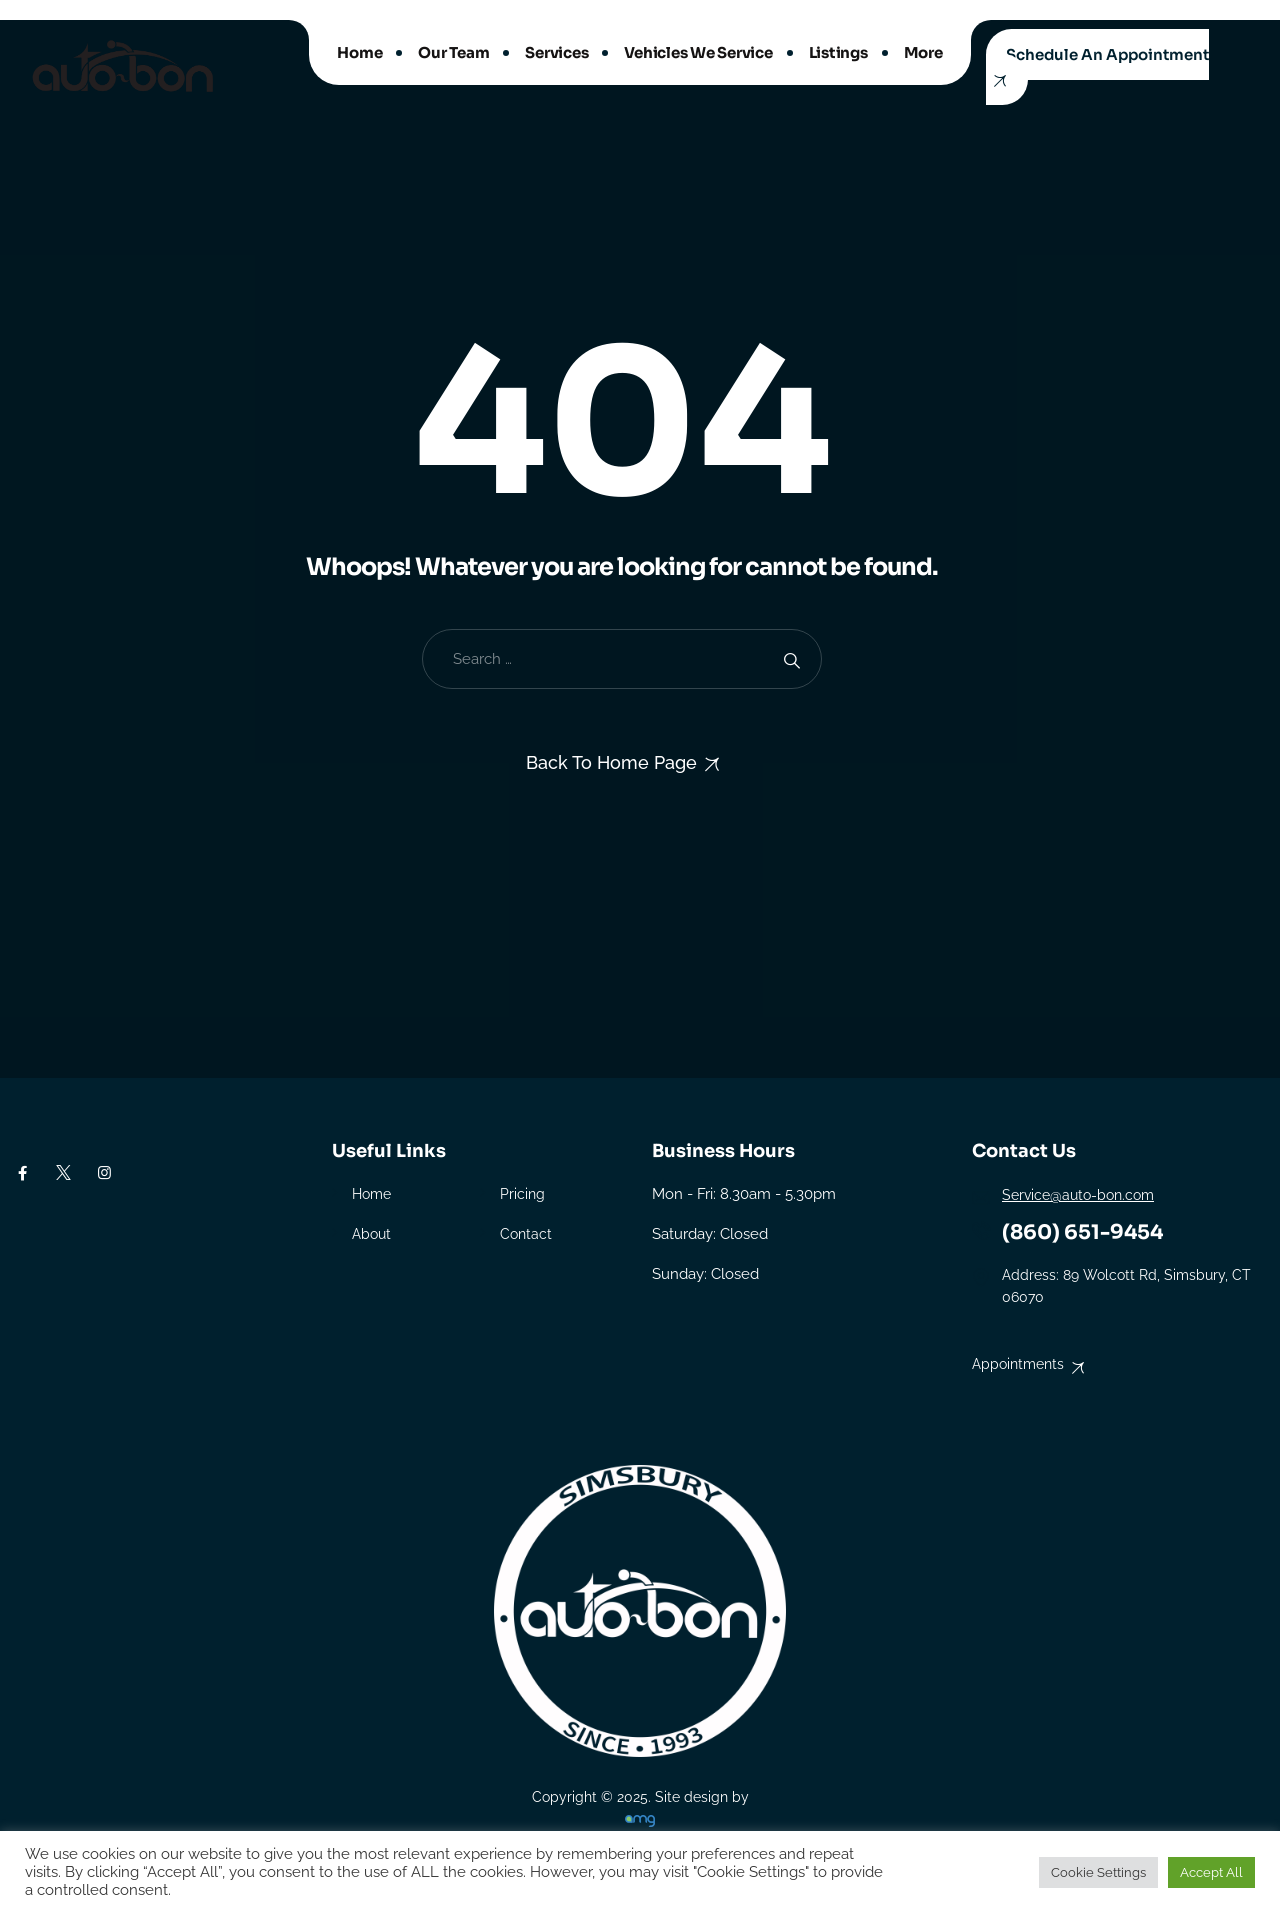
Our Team (453, 52)
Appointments (1018, 1364)
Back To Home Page (611, 762)
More (923, 52)
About (371, 1234)
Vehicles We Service (698, 52)
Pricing (522, 1194)
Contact (526, 1234)
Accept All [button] (1211, 1872)
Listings (838, 52)
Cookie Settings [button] (1098, 1872)
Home (359, 52)
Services (556, 52)
